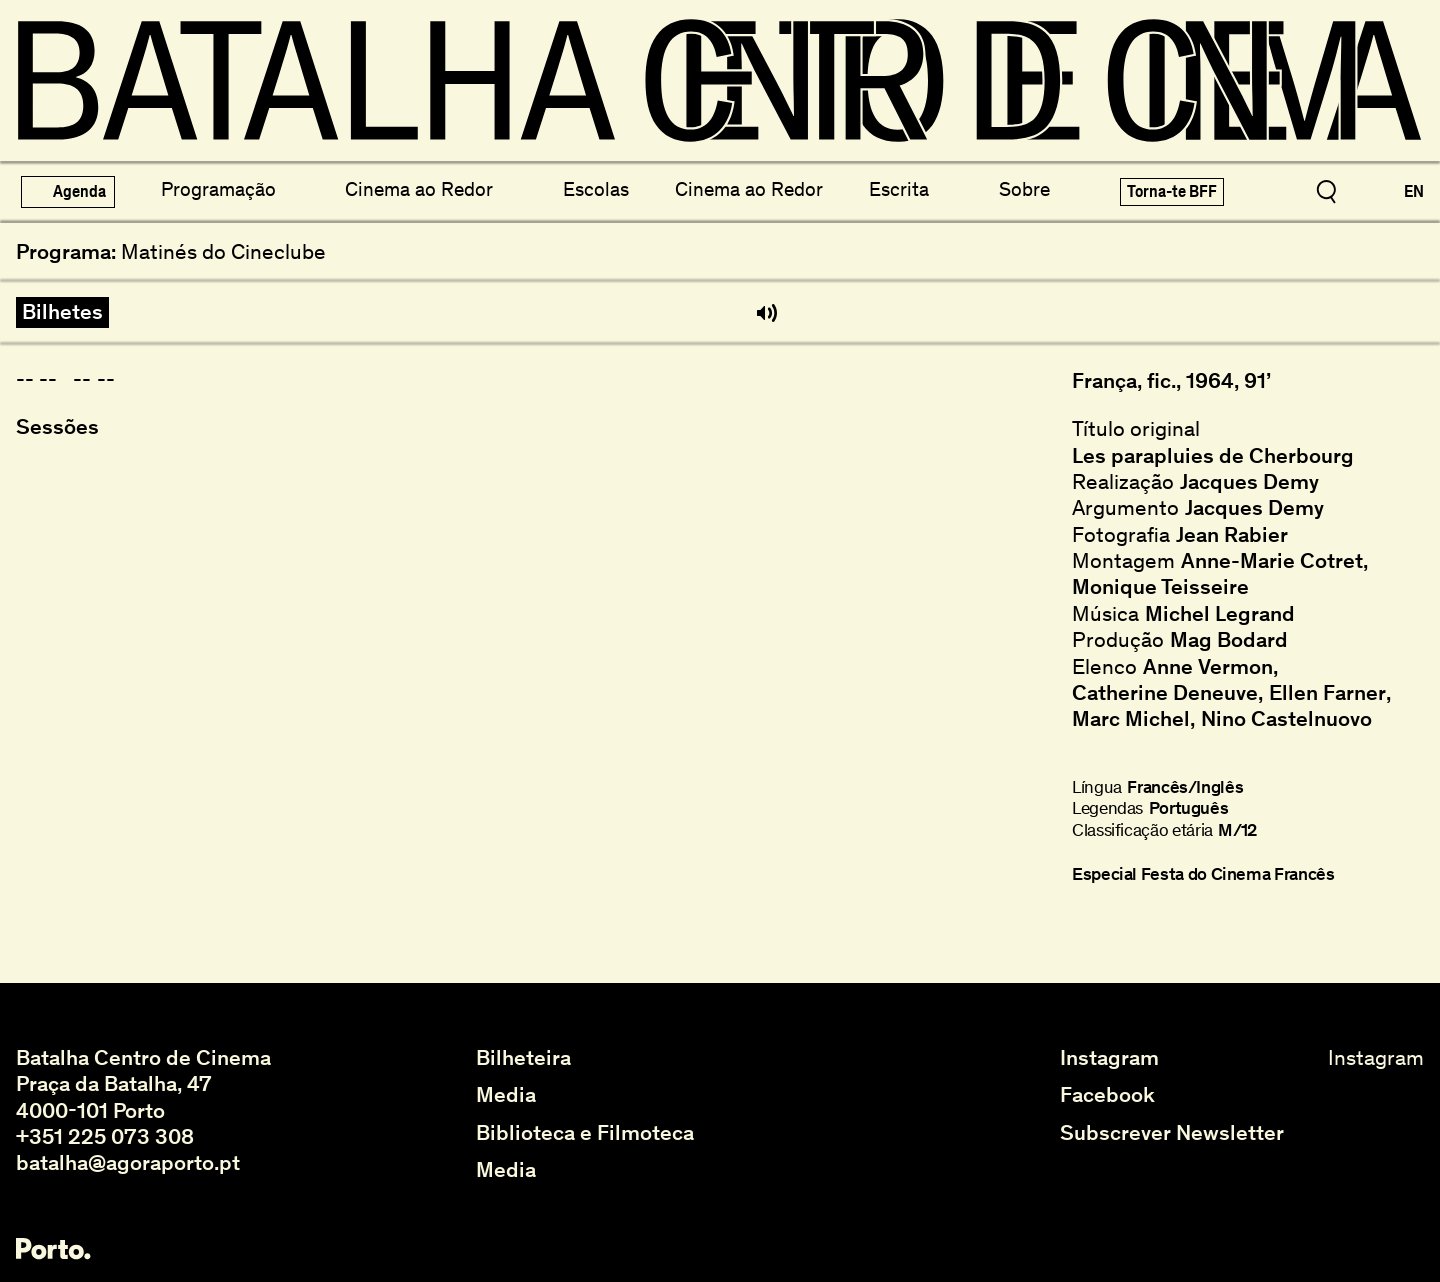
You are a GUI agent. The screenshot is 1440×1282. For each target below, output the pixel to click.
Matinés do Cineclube (223, 252)
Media (506, 1095)
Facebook (1107, 1095)
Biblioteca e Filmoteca (585, 1133)
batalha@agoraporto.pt (128, 1162)
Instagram (1109, 1058)
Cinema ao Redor (419, 189)
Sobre (1024, 189)
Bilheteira (523, 1058)
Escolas (596, 189)
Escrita (899, 189)
